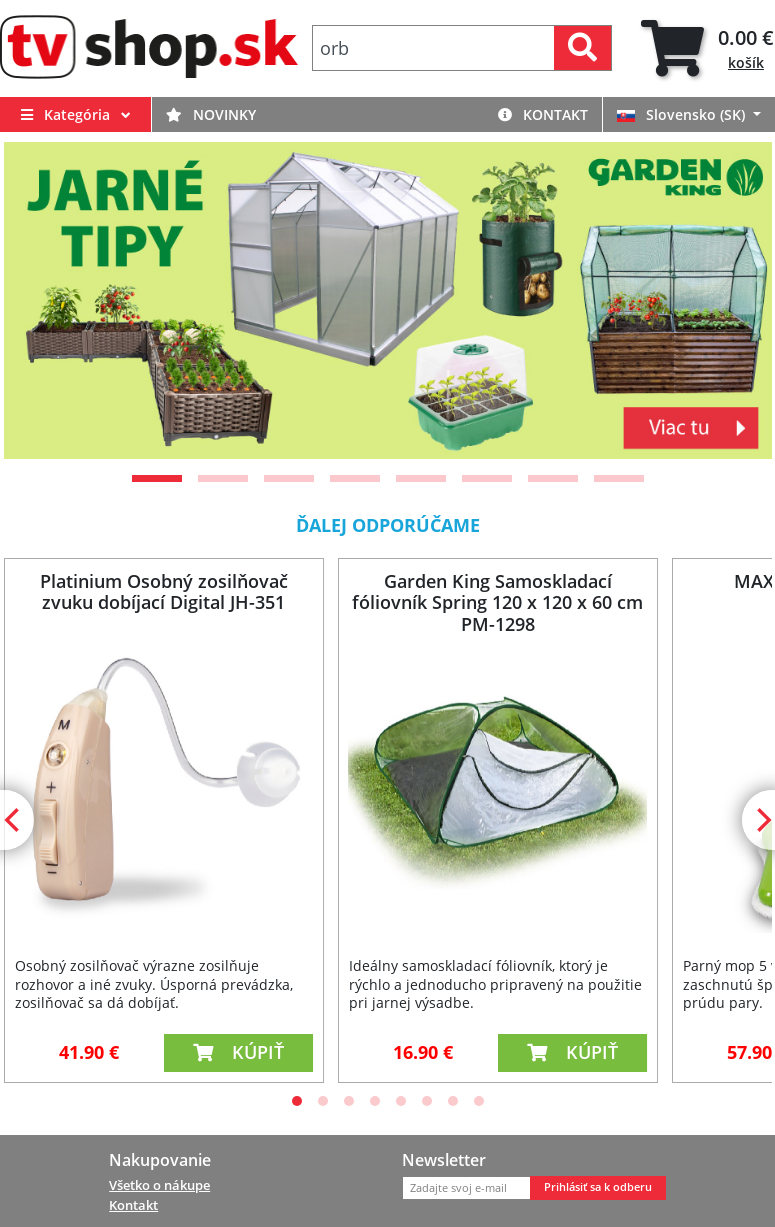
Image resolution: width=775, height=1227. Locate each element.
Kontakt (543, 114)
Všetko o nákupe (159, 1185)
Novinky (211, 114)
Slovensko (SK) (683, 114)
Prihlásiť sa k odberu (598, 1187)
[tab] (707, 48)
